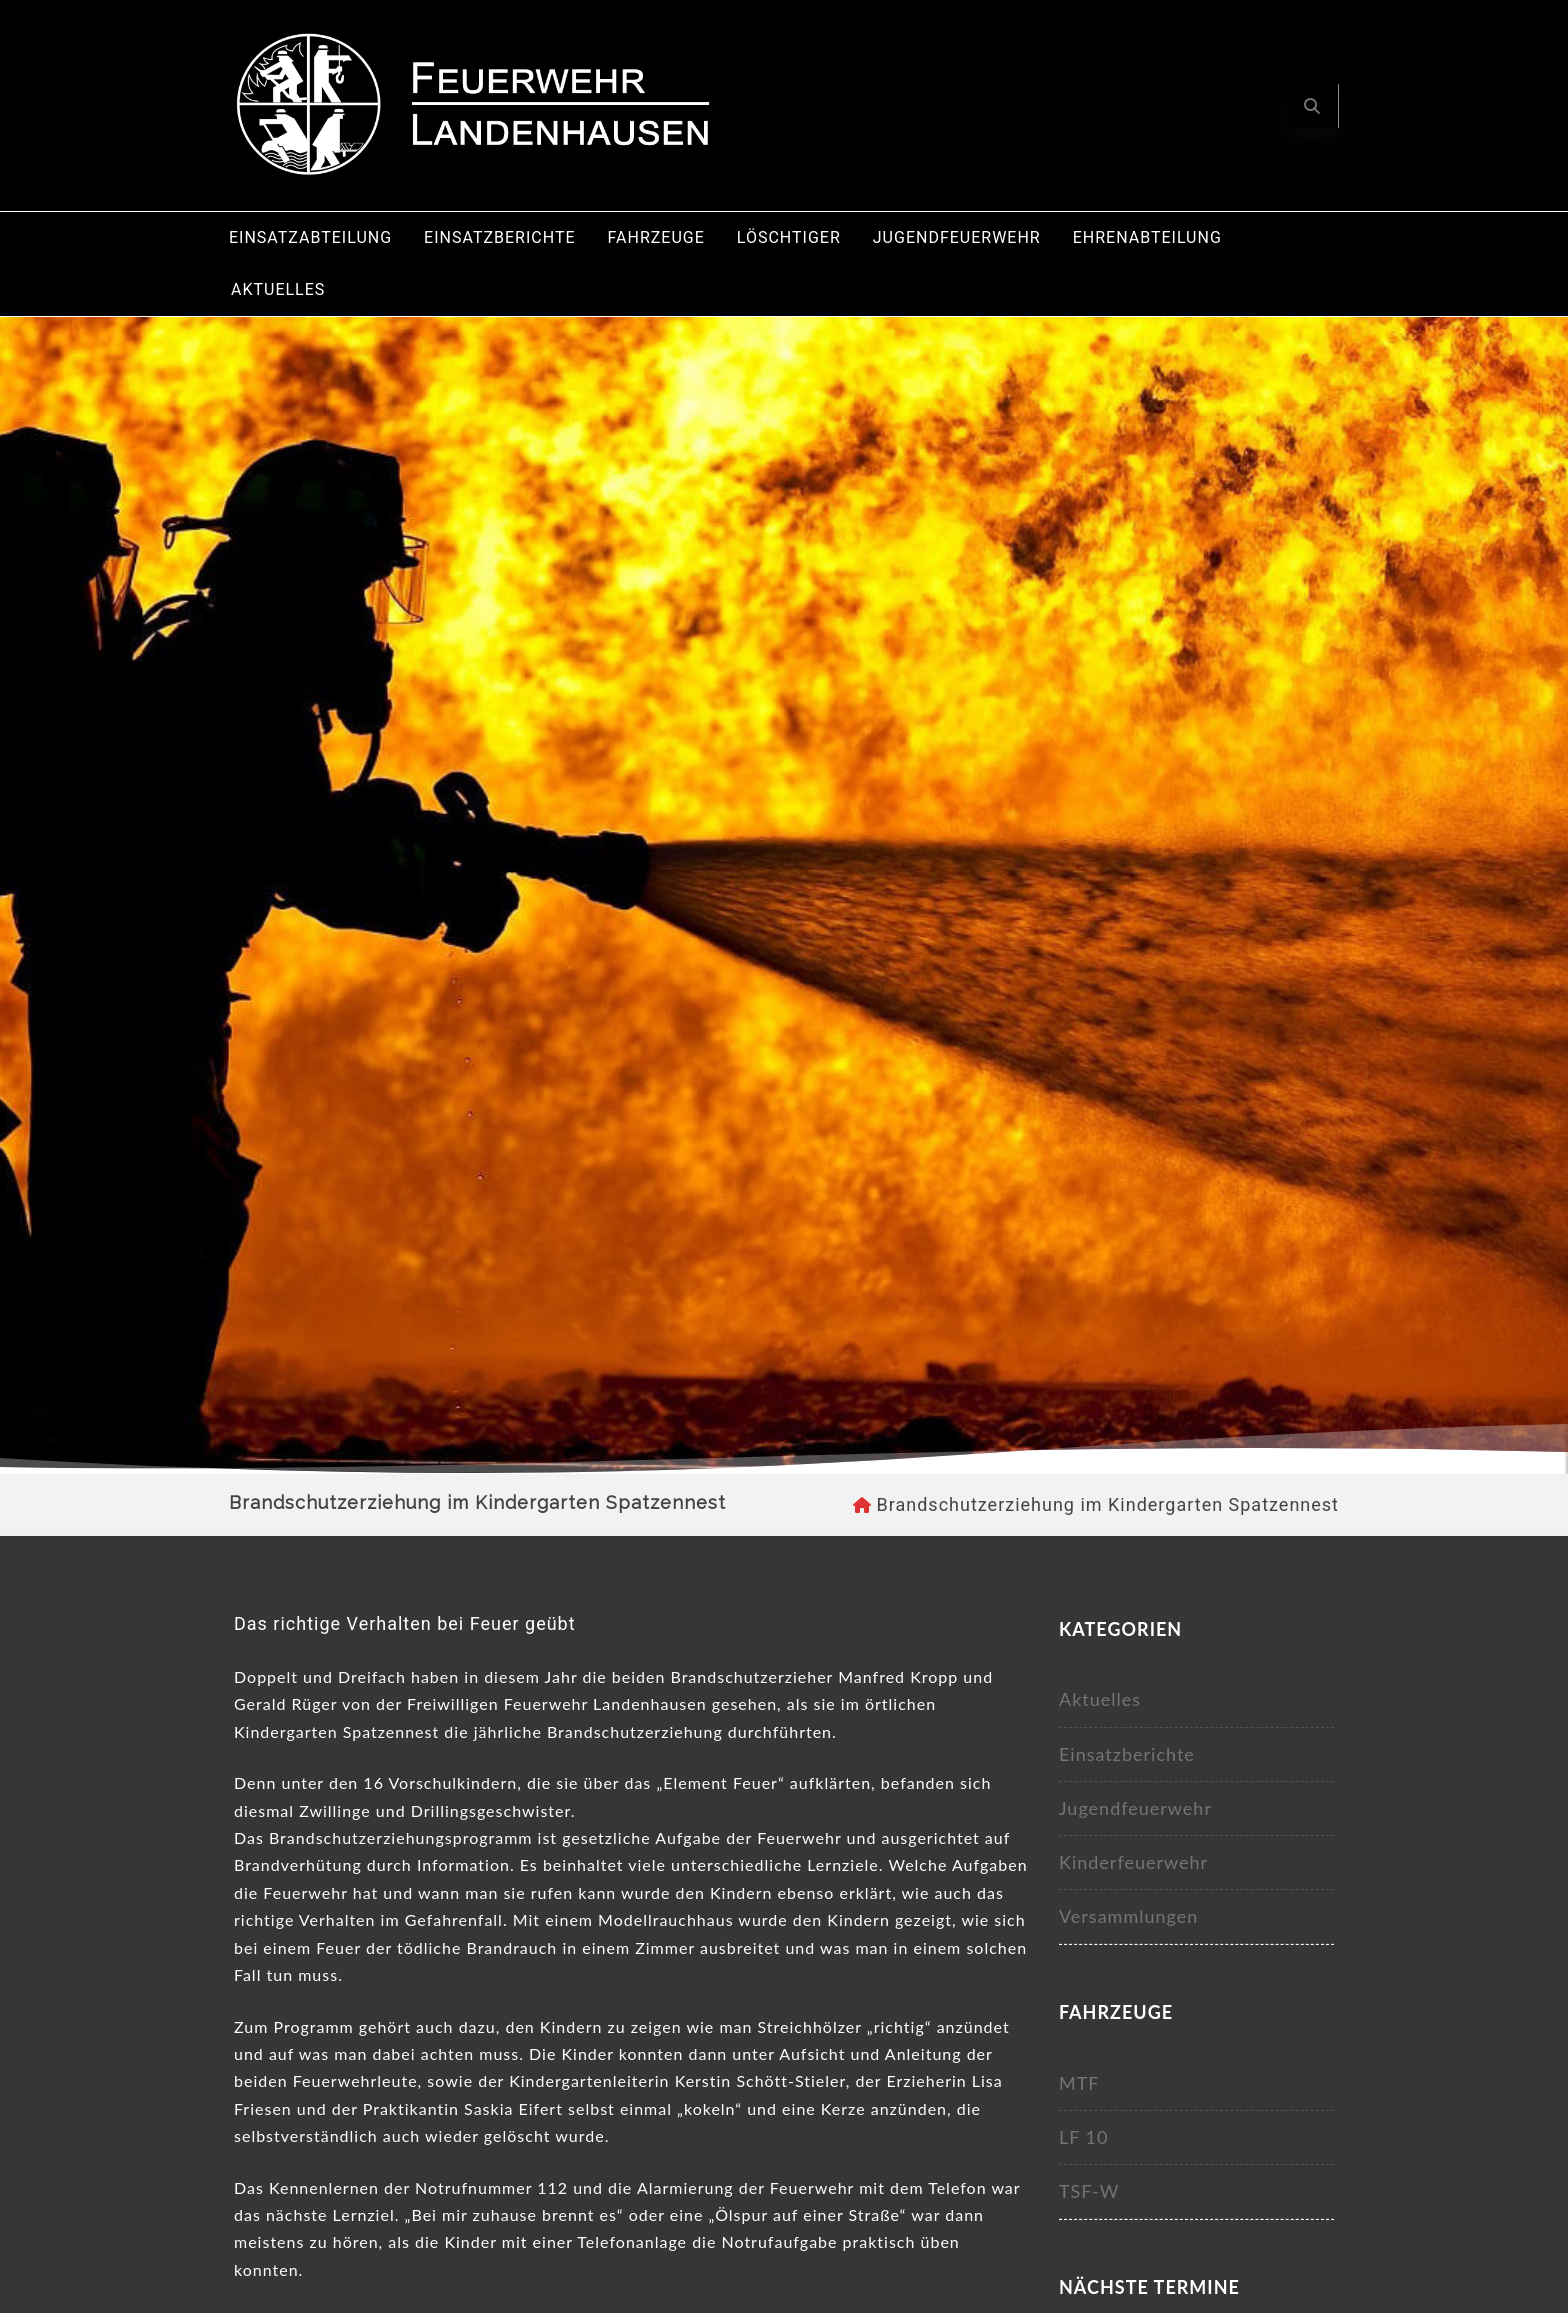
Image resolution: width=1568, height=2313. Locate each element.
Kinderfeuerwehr (1133, 1862)
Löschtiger (789, 237)
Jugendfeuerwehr (957, 237)
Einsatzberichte (499, 237)
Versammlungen (1128, 1916)
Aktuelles (278, 289)
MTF (1079, 2083)
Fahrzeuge (656, 237)
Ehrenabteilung (1147, 237)
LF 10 (1084, 2137)
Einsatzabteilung (310, 237)
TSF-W (1089, 2191)
